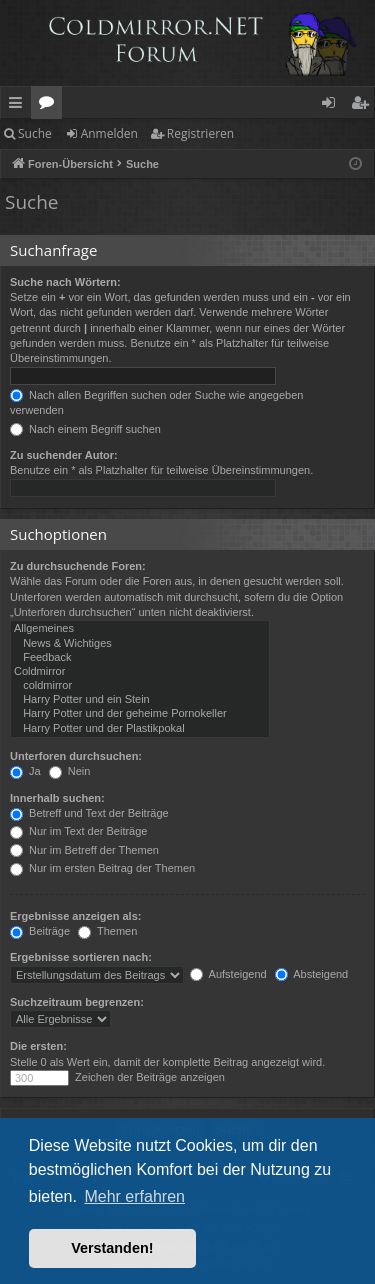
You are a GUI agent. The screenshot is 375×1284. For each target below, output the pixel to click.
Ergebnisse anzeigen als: (75, 916)
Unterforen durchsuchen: (76, 756)
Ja (25, 771)
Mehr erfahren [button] (134, 1196)
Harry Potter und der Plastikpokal (140, 729)
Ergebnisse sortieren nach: (81, 957)
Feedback (140, 658)
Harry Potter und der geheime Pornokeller (140, 714)
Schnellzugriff (19, 106)
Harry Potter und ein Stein (140, 700)
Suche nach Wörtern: (65, 282)
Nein (70, 771)
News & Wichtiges (140, 644)
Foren (50, 106)
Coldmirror (140, 672)
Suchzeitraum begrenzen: (77, 1002)
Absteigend (312, 974)
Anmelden (109, 133)
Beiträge (40, 931)
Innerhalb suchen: (57, 798)
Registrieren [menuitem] (364, 106)
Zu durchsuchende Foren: (78, 566)
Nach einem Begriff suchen (85, 429)
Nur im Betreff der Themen (84, 850)
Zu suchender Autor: (64, 455)
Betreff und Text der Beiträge (89, 813)
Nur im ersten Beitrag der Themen (102, 868)
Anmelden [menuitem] (334, 106)
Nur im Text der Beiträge (78, 831)
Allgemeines (140, 629)
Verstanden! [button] (112, 1248)
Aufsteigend (228, 974)
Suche (35, 133)
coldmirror (140, 686)
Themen (107, 931)
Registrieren (200, 133)
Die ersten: (38, 1046)
